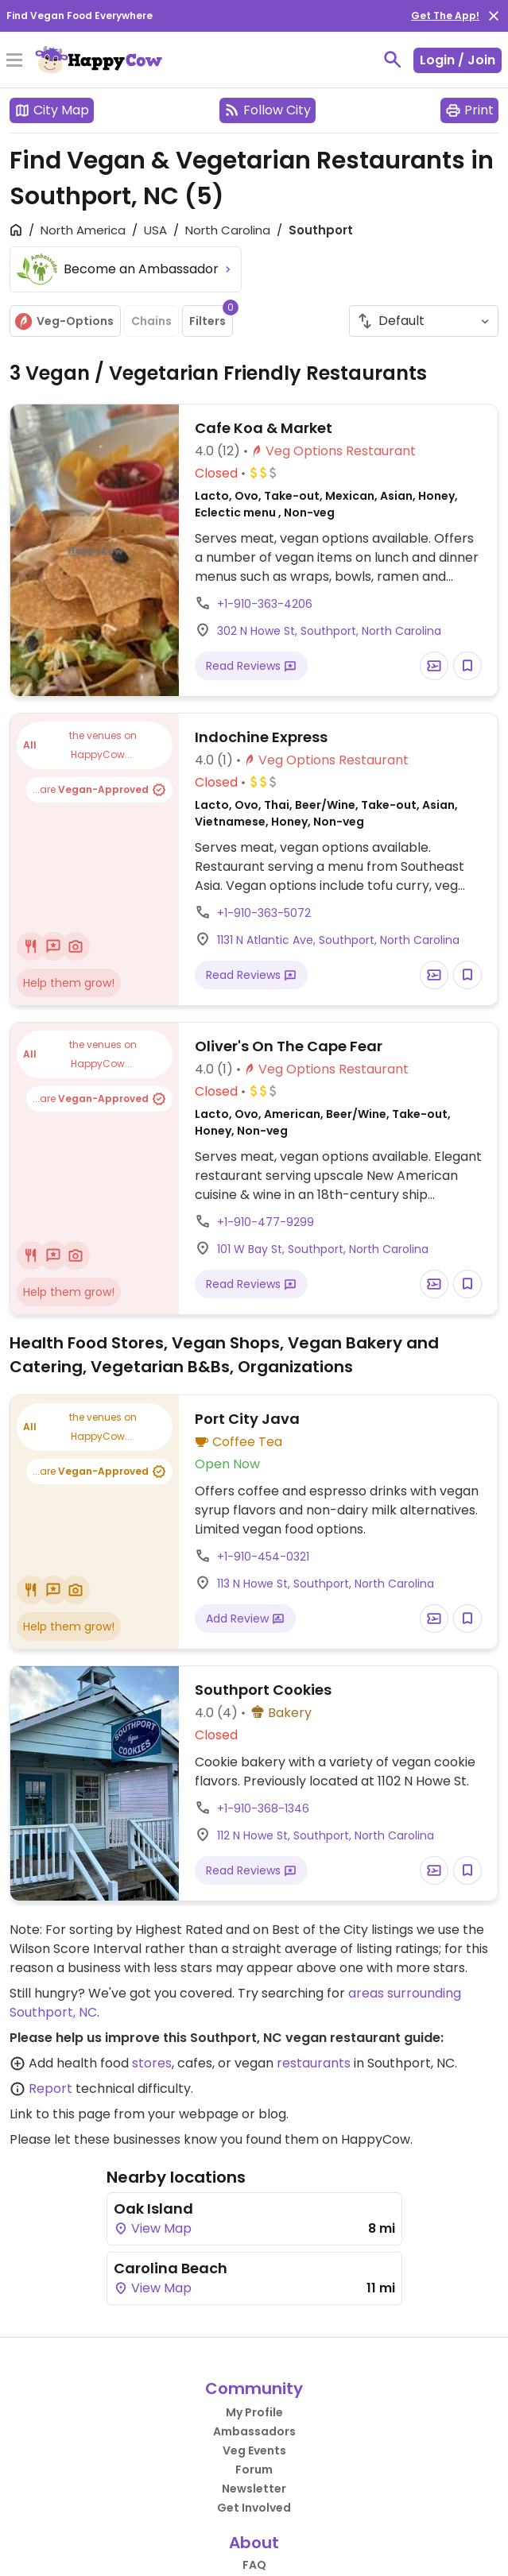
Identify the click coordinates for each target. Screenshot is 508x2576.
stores (152, 2063)
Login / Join (457, 60)
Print (469, 110)
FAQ (254, 2565)
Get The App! (445, 15)
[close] (493, 16)
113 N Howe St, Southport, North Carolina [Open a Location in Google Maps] (325, 1584)
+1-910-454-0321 (263, 1557)
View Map (153, 2228)
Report (50, 2088)
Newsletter (254, 2489)
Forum (254, 2469)
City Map (51, 110)
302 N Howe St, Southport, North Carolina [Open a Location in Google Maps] (329, 631)
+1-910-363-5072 (264, 913)
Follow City (267, 110)
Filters (211, 317)
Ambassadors (254, 2431)
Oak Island (153, 2208)
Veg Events (254, 2450)
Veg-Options (64, 321)
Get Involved (254, 2508)
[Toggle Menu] (14, 61)
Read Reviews (251, 666)
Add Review (245, 1618)
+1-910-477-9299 (265, 1222)
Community (254, 2388)
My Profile (254, 2412)
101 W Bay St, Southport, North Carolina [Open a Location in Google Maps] (323, 1249)
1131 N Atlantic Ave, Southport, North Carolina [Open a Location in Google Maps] (338, 940)
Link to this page (60, 2114)
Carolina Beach (170, 2268)
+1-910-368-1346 (263, 1808)
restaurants (314, 2063)
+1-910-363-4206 (264, 604)
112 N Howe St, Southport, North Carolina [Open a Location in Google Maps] (325, 1835)
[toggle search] (392, 59)
